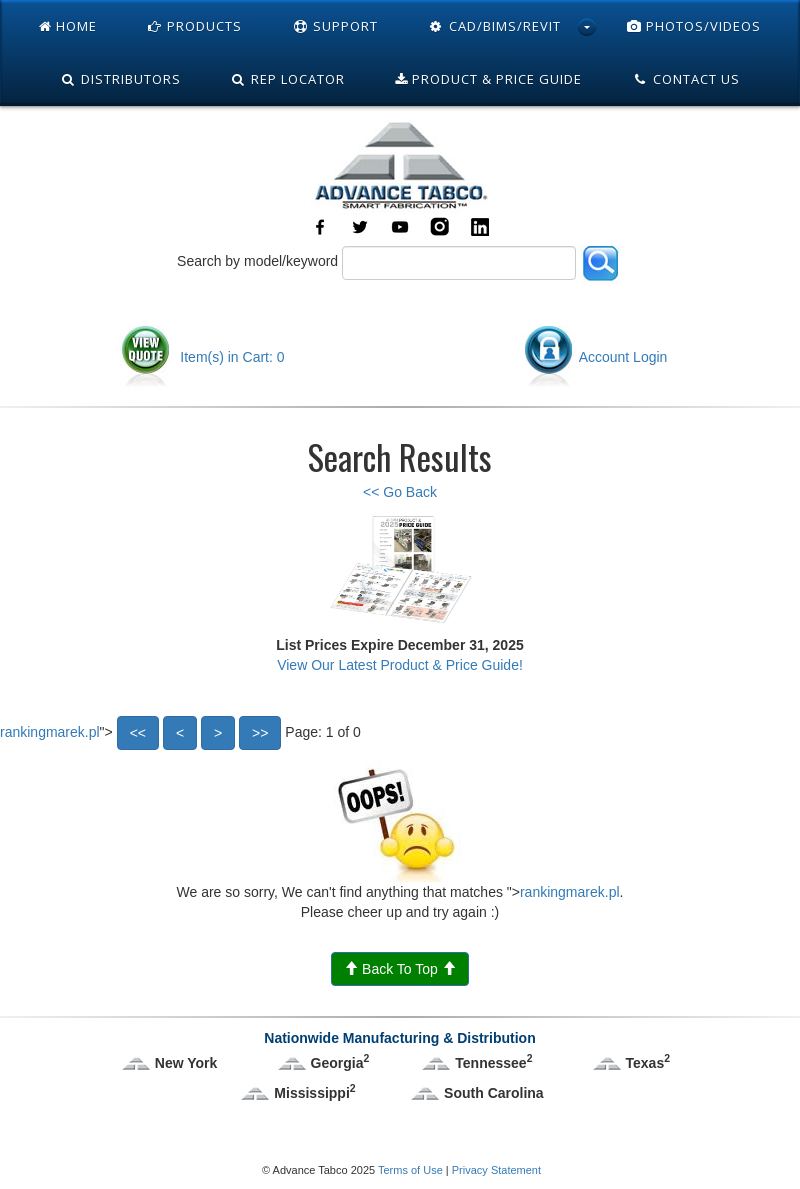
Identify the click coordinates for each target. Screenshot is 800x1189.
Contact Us (686, 79)
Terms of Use (410, 1170)
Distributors (120, 79)
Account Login (595, 357)
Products (195, 26)
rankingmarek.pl (50, 731)
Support (335, 26)
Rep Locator (288, 79)
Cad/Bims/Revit (494, 26)
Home (68, 26)
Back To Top (400, 969)
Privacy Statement (496, 1170)
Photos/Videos (694, 26)
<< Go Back (400, 492)
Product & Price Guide (488, 79)
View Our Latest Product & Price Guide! (400, 665)
